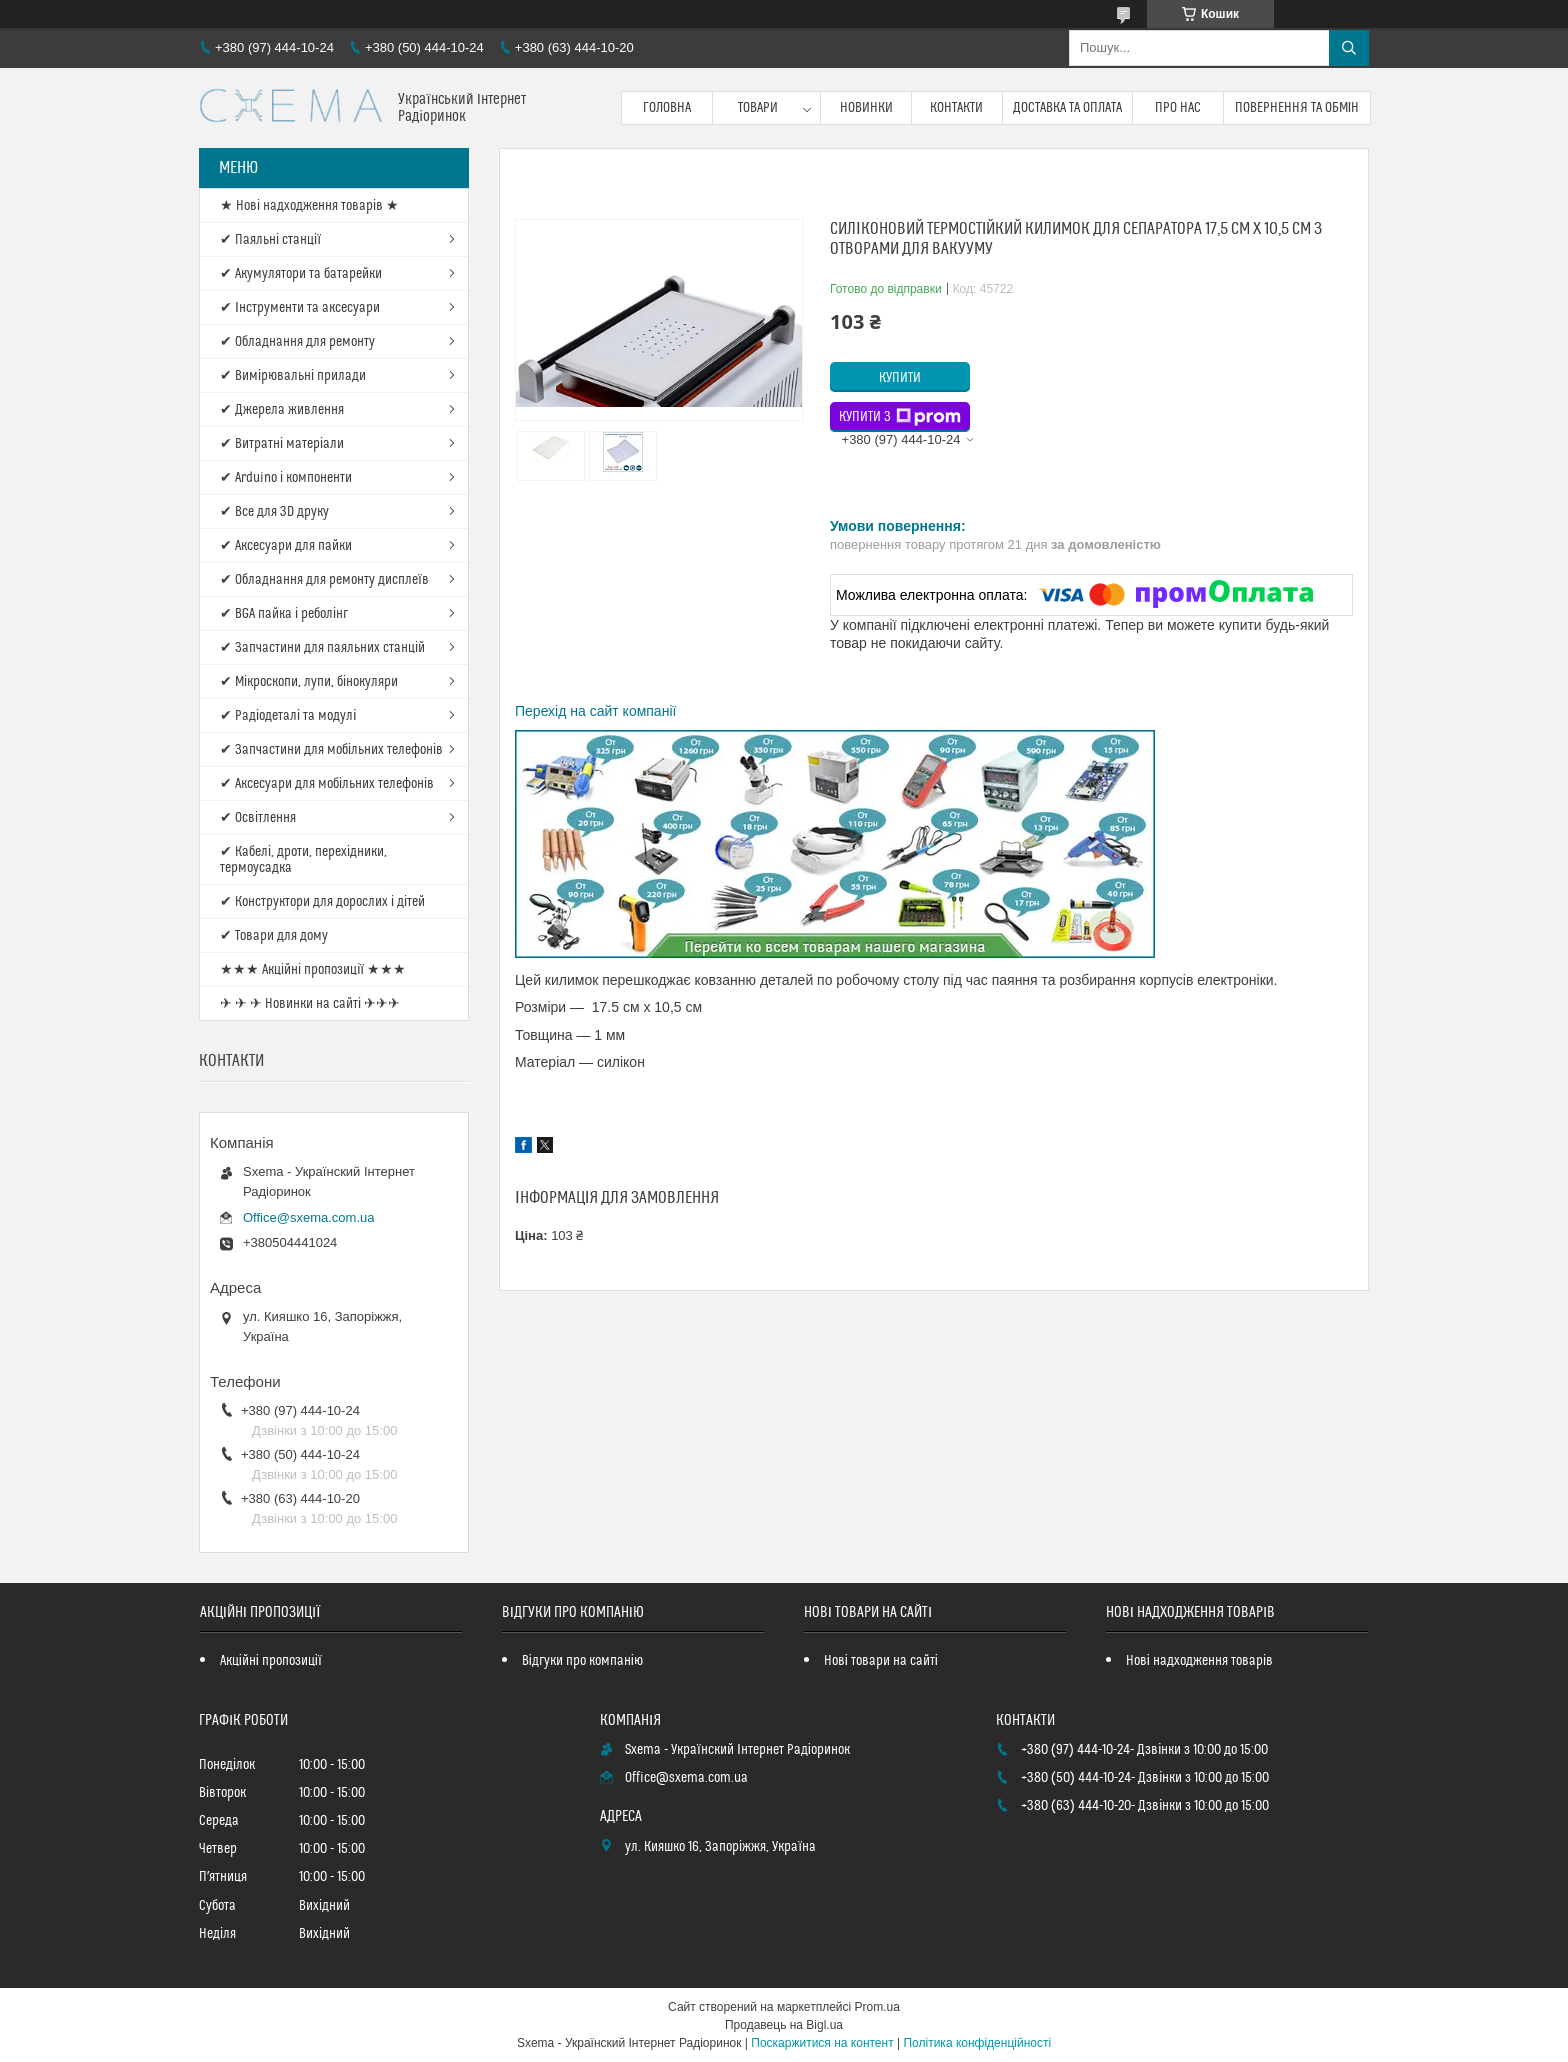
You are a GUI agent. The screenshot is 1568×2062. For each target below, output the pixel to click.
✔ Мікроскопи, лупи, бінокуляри (309, 682)
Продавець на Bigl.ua (784, 2025)
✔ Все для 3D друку (274, 512)
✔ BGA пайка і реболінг (284, 614)
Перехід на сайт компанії (595, 711)
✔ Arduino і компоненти (286, 478)
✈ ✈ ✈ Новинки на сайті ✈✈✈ (310, 1004)
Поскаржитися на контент (822, 2043)
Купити (900, 378)
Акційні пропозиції (271, 1661)
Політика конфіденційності (977, 2043)
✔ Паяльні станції (270, 240)
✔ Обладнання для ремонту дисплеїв (324, 580)
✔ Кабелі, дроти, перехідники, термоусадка (303, 860)
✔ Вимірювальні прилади (293, 376)
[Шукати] (1349, 48)
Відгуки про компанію (582, 1661)
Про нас (1178, 108)
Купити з (900, 417)
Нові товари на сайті (881, 1661)
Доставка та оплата (1067, 108)
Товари (758, 108)
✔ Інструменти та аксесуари (300, 308)
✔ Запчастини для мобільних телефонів (331, 750)
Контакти (956, 108)
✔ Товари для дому (274, 936)
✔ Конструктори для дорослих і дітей (322, 902)
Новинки (866, 108)
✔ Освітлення (258, 818)
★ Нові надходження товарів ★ (309, 206)
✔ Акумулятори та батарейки (301, 274)
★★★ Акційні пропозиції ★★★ (313, 970)
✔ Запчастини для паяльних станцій (322, 648)
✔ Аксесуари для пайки (286, 546)
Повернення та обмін (1297, 108)
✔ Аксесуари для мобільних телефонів (327, 784)
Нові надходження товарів (1199, 1661)
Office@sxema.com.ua (308, 1217)
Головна (667, 108)
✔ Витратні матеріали (282, 444)
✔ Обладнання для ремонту (297, 342)
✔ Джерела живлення (282, 410)
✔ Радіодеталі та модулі (288, 716)
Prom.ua (877, 2007)
